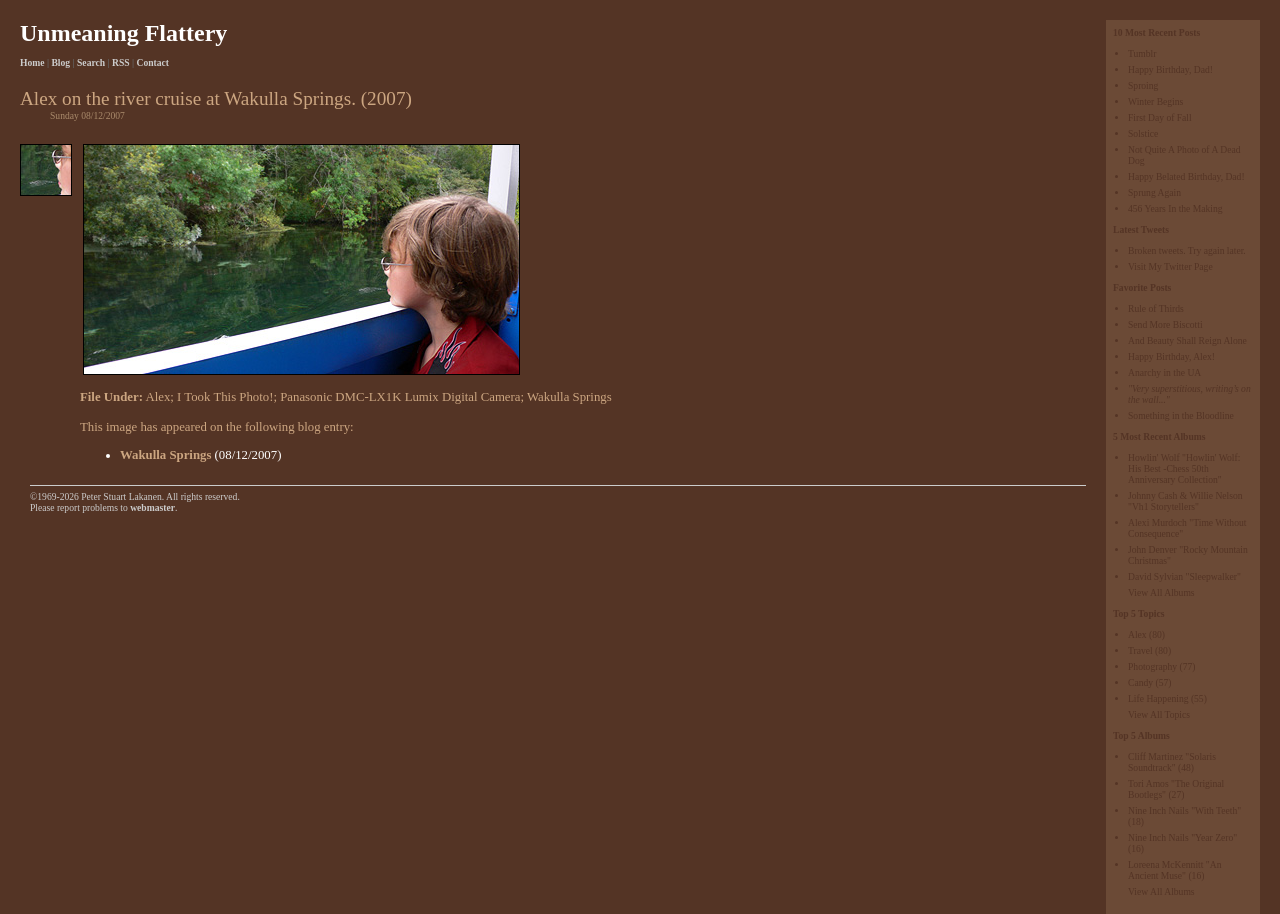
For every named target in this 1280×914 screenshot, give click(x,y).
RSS (121, 62)
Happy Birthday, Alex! (1171, 356)
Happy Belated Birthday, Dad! (1186, 176)
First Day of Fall (1160, 117)
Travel (1140, 650)
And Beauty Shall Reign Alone (1187, 340)
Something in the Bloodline (1181, 415)
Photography (1152, 666)
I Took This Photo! (225, 397)
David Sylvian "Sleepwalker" (1184, 576)
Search (91, 62)
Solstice (1143, 133)
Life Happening (1158, 698)
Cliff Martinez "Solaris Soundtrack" (1172, 762)
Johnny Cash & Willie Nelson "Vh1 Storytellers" (1185, 501)
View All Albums (1161, 592)
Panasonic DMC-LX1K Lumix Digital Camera (400, 397)
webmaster (152, 507)
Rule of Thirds (1156, 308)
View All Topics (1159, 714)
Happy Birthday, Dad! (1170, 69)
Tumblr (1142, 53)
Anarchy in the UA (1164, 372)
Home (32, 62)
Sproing (1143, 85)
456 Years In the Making (1175, 208)
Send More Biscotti (1165, 324)
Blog (60, 62)
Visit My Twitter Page (1170, 266)
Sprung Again (1154, 192)
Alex (1137, 634)
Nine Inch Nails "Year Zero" (1182, 837)
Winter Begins (1155, 101)
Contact (153, 62)
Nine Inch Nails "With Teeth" (1184, 810)
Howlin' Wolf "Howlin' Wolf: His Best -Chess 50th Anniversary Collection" (1184, 468)
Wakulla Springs (569, 397)
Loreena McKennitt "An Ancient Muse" (1174, 870)
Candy (1140, 682)
